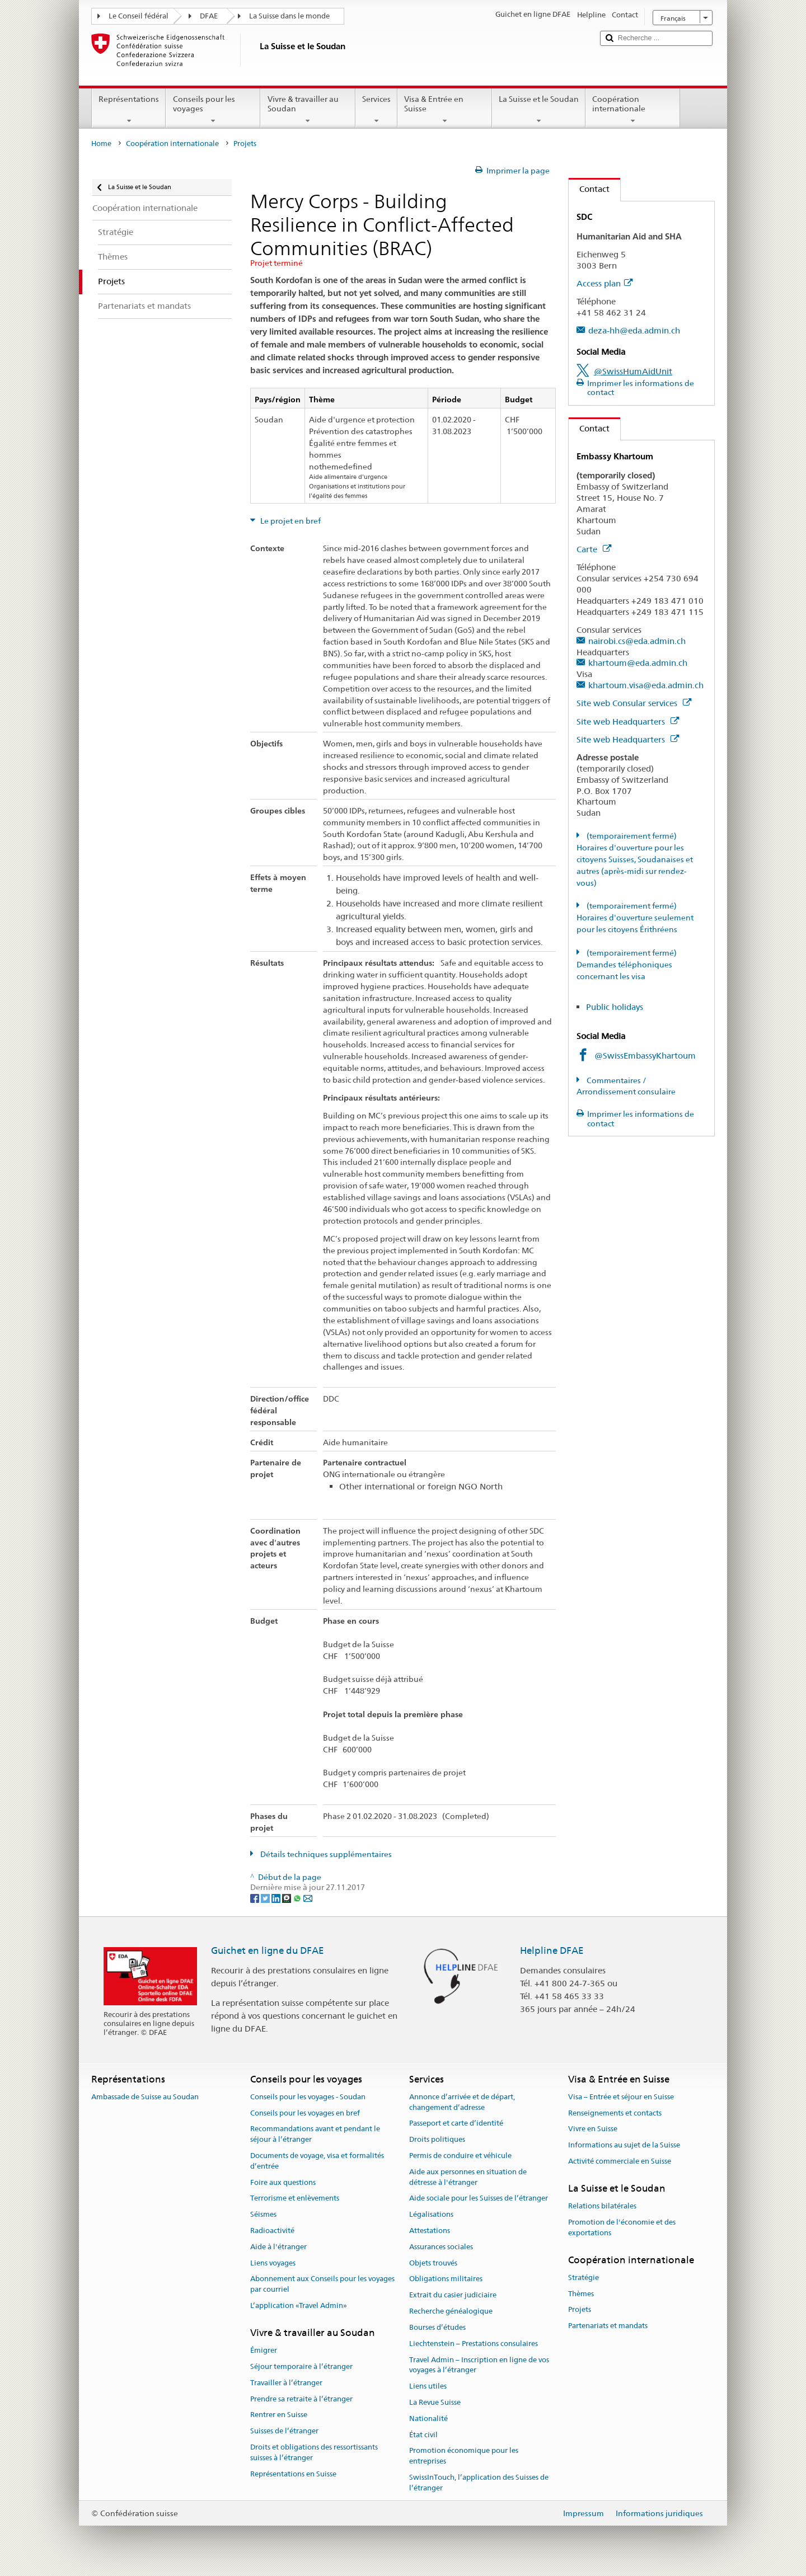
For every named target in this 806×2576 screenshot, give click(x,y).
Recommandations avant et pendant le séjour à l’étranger (315, 2134)
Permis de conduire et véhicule (460, 2155)
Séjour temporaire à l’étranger (301, 2366)
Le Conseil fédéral (138, 16)
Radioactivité (272, 2230)
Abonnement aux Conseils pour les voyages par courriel (322, 2284)
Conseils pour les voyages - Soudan (307, 2097)
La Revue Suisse (435, 2402)
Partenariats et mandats (608, 2325)
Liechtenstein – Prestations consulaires (473, 2343)
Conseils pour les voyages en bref (305, 2113)
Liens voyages (273, 2263)
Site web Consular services (634, 703)
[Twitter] (266, 1897)
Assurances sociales (441, 2247)
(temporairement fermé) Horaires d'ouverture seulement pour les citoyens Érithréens (635, 917)
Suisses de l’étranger (284, 2431)
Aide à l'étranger (278, 2247)
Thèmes (581, 2294)
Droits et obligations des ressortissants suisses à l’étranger (314, 2452)
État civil (423, 2435)
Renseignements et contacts (615, 2113)
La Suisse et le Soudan (539, 110)
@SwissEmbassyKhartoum (645, 1055)
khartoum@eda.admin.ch (637, 662)
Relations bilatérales (602, 2206)
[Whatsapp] (298, 1897)
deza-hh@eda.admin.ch (634, 330)
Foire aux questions (283, 2182)
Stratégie (583, 2277)
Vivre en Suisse (592, 2129)
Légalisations (431, 2214)
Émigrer (263, 2350)
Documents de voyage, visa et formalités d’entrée (317, 2160)
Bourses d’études (437, 2327)
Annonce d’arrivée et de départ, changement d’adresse (462, 2102)
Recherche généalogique (451, 2311)
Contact (589, 189)
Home (101, 143)
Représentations (128, 110)
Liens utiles (428, 2386)
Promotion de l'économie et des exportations (622, 2227)
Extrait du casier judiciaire (452, 2295)
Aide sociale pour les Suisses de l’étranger (478, 2198)
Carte (594, 549)
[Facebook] (255, 1897)
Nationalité (428, 2418)
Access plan (604, 283)
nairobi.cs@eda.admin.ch (637, 641)
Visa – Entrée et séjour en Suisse (621, 2097)
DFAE (209, 16)
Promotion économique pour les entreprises (463, 2456)
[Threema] (287, 1897)
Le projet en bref (290, 520)
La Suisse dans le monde (289, 16)
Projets (579, 2310)
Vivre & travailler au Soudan (307, 110)
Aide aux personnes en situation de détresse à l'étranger (468, 2177)
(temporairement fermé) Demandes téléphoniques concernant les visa (627, 964)
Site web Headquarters (628, 721)
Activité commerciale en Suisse (619, 2161)
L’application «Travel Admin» (298, 2305)
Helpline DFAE (552, 1950)
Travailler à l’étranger (286, 2382)
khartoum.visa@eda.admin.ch (646, 685)
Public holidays (614, 1007)
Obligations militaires (445, 2279)
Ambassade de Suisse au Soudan (145, 2097)
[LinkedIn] (276, 1897)
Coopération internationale (633, 110)
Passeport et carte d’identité (456, 2123)
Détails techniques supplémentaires (325, 1854)
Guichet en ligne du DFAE (267, 1950)
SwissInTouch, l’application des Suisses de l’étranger (479, 2482)
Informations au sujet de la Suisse (624, 2145)
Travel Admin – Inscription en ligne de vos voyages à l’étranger (479, 2365)
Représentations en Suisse (293, 2474)
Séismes (263, 2214)
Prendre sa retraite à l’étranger (301, 2399)
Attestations (429, 2230)
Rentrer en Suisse (278, 2415)
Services (376, 110)
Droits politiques (437, 2139)
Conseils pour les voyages (213, 110)
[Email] (307, 1897)
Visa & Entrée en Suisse (444, 110)
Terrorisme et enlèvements (294, 2198)
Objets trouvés (433, 2263)
